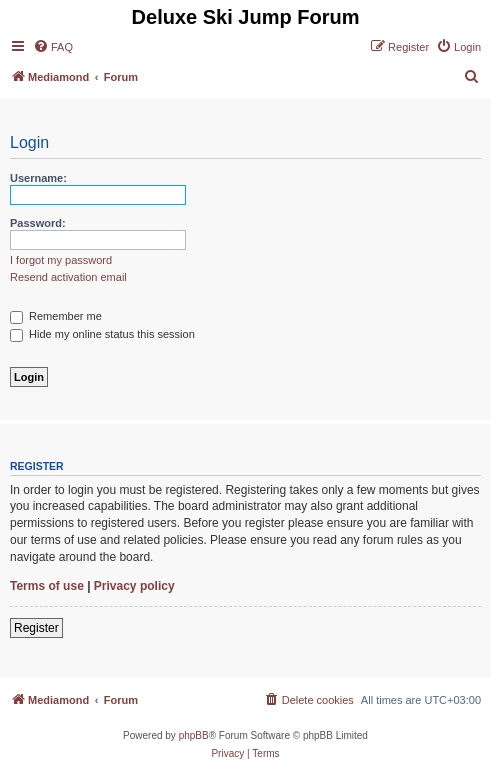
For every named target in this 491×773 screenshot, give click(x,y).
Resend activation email (68, 277)
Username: (38, 178)
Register (36, 628)
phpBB (194, 735)
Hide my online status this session (102, 334)
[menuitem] (53, 47)
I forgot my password (61, 260)
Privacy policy (134, 586)
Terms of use (47, 586)
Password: (38, 223)
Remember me (56, 316)
